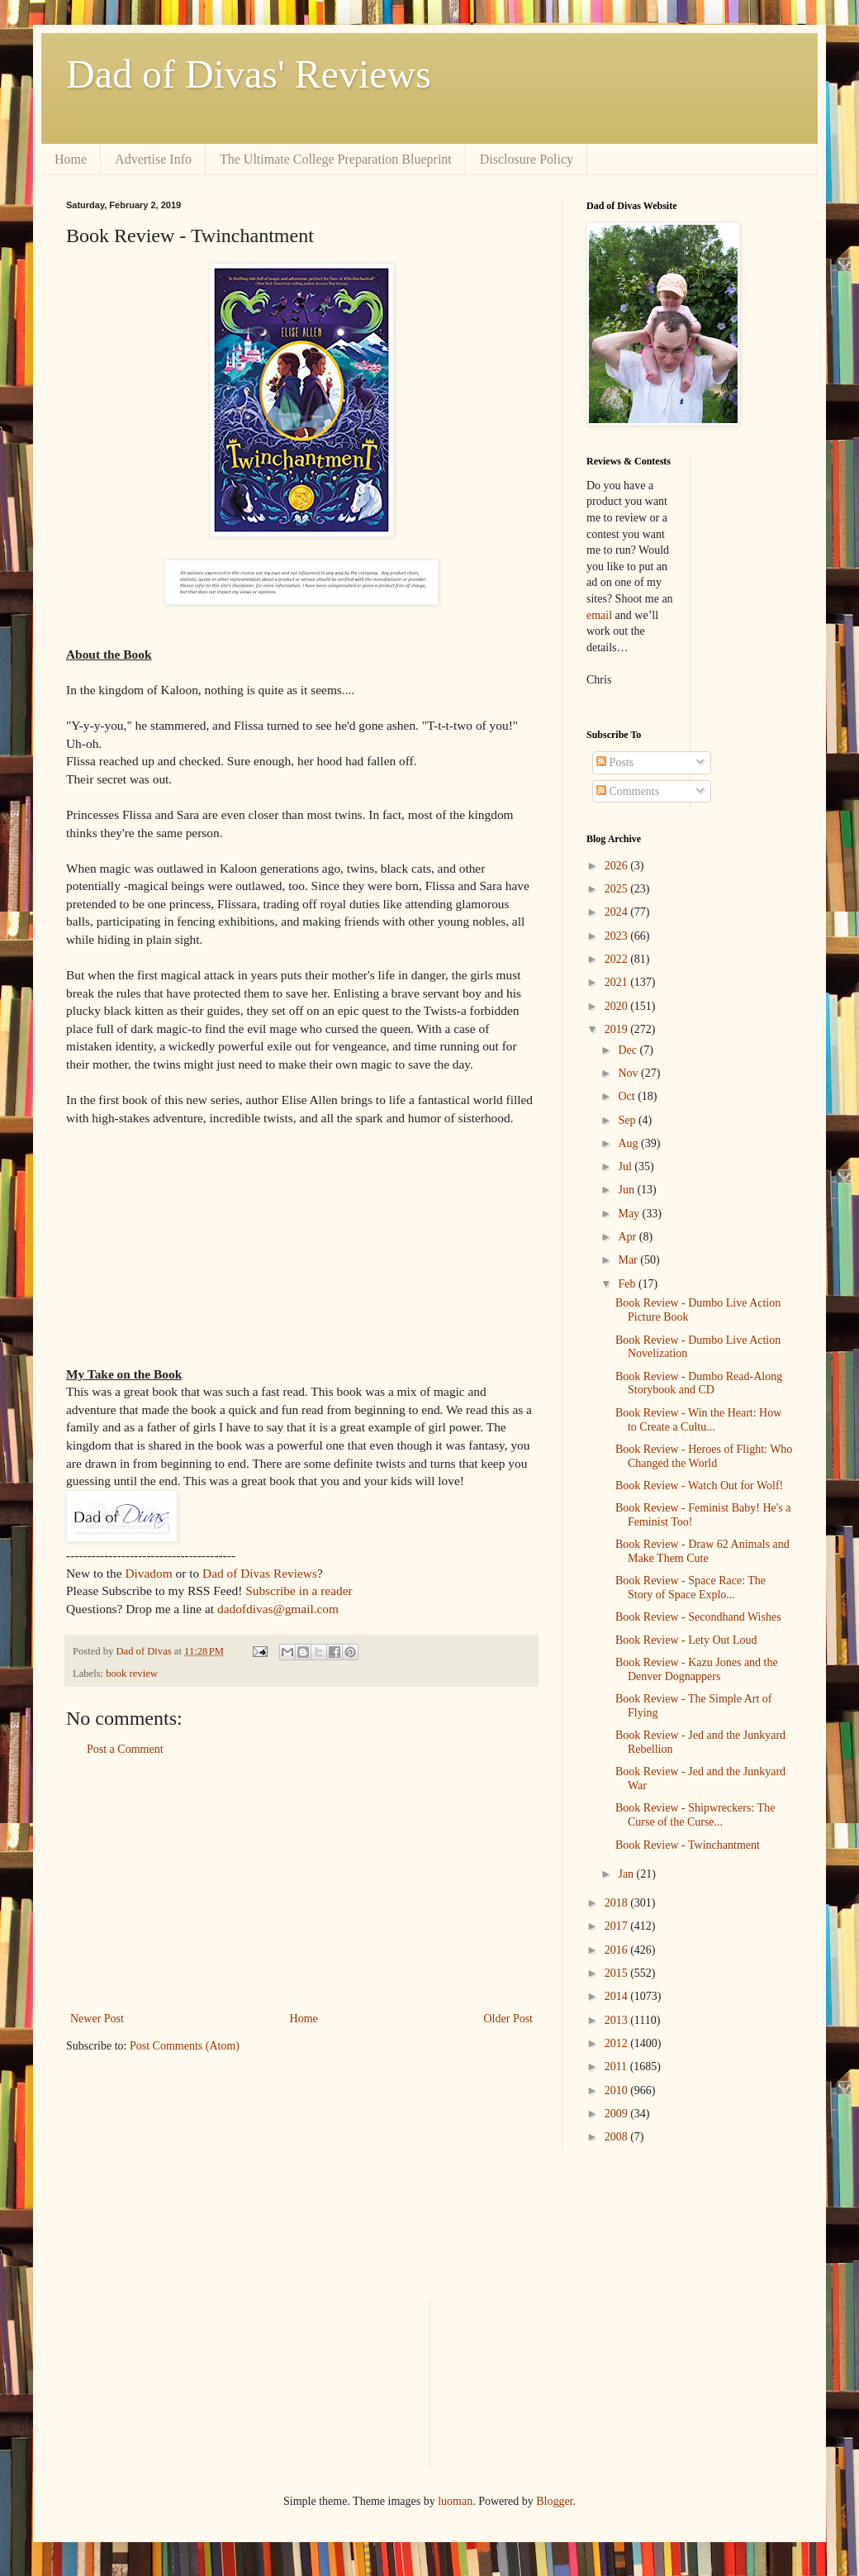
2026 (618, 865)
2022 (618, 959)
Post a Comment (125, 1749)
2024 (618, 912)
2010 (618, 2090)
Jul (626, 1166)
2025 (618, 889)
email (599, 615)
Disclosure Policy (526, 159)
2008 (618, 2137)
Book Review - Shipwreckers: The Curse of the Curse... (695, 1815)
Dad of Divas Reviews (259, 1573)
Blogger (554, 2501)
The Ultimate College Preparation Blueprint (336, 159)
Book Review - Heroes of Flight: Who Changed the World (703, 1456)
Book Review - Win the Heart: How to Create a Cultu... (698, 1420)
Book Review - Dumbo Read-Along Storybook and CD (698, 1383)
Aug (629, 1143)
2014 (618, 1996)
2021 (618, 982)
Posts (615, 762)
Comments (627, 791)
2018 (618, 1903)
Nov (629, 1073)
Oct (628, 1096)
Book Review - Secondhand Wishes (698, 1617)
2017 (618, 1926)
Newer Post (97, 2018)
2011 (617, 2066)
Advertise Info (153, 159)
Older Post (509, 2018)
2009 (618, 2113)
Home (71, 159)
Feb (628, 1284)
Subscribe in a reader (298, 1590)
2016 (618, 1950)
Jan (627, 1874)
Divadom (148, 1573)
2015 (618, 1973)
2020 (618, 1006)
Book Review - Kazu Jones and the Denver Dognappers (696, 1669)
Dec (628, 1050)
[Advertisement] (301, 1884)
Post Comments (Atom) (185, 2046)
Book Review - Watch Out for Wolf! (699, 1485)
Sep (628, 1120)
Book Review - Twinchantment (687, 1845)
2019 (618, 1029)
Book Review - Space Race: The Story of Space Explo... (690, 1587)
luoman (455, 2501)
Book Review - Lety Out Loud (686, 1640)
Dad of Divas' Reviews (248, 74)
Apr (628, 1237)
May (630, 1213)
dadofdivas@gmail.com (278, 1609)
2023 (618, 936)
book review (132, 1673)
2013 (618, 2020)
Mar (629, 1260)
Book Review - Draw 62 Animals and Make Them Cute (702, 1551)
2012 (618, 2043)
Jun (627, 1189)
